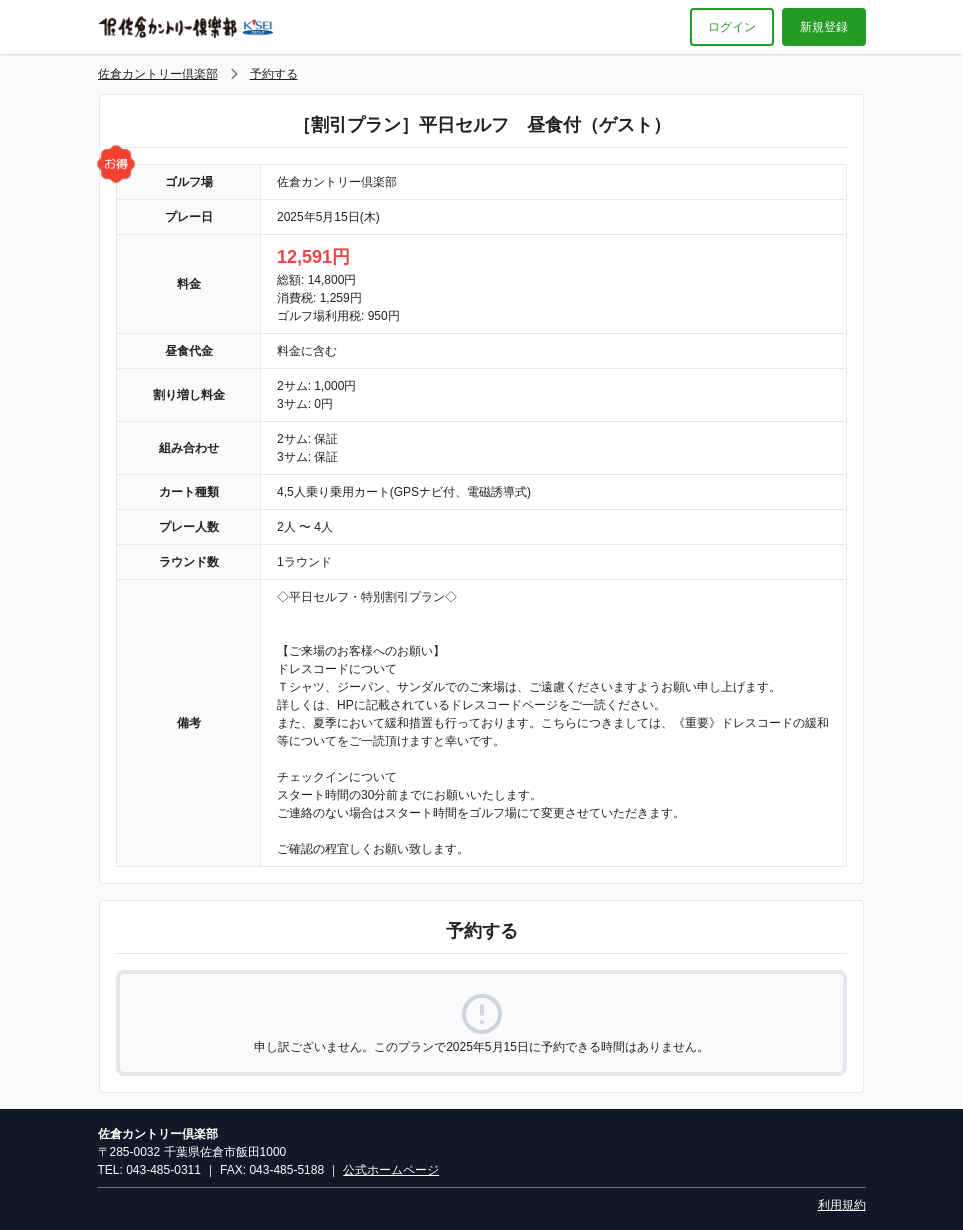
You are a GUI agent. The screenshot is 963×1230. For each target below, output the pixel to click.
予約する (274, 74)
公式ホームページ (391, 1170)
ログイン (732, 27)
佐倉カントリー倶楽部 (158, 74)
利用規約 (842, 1205)
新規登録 (824, 27)
